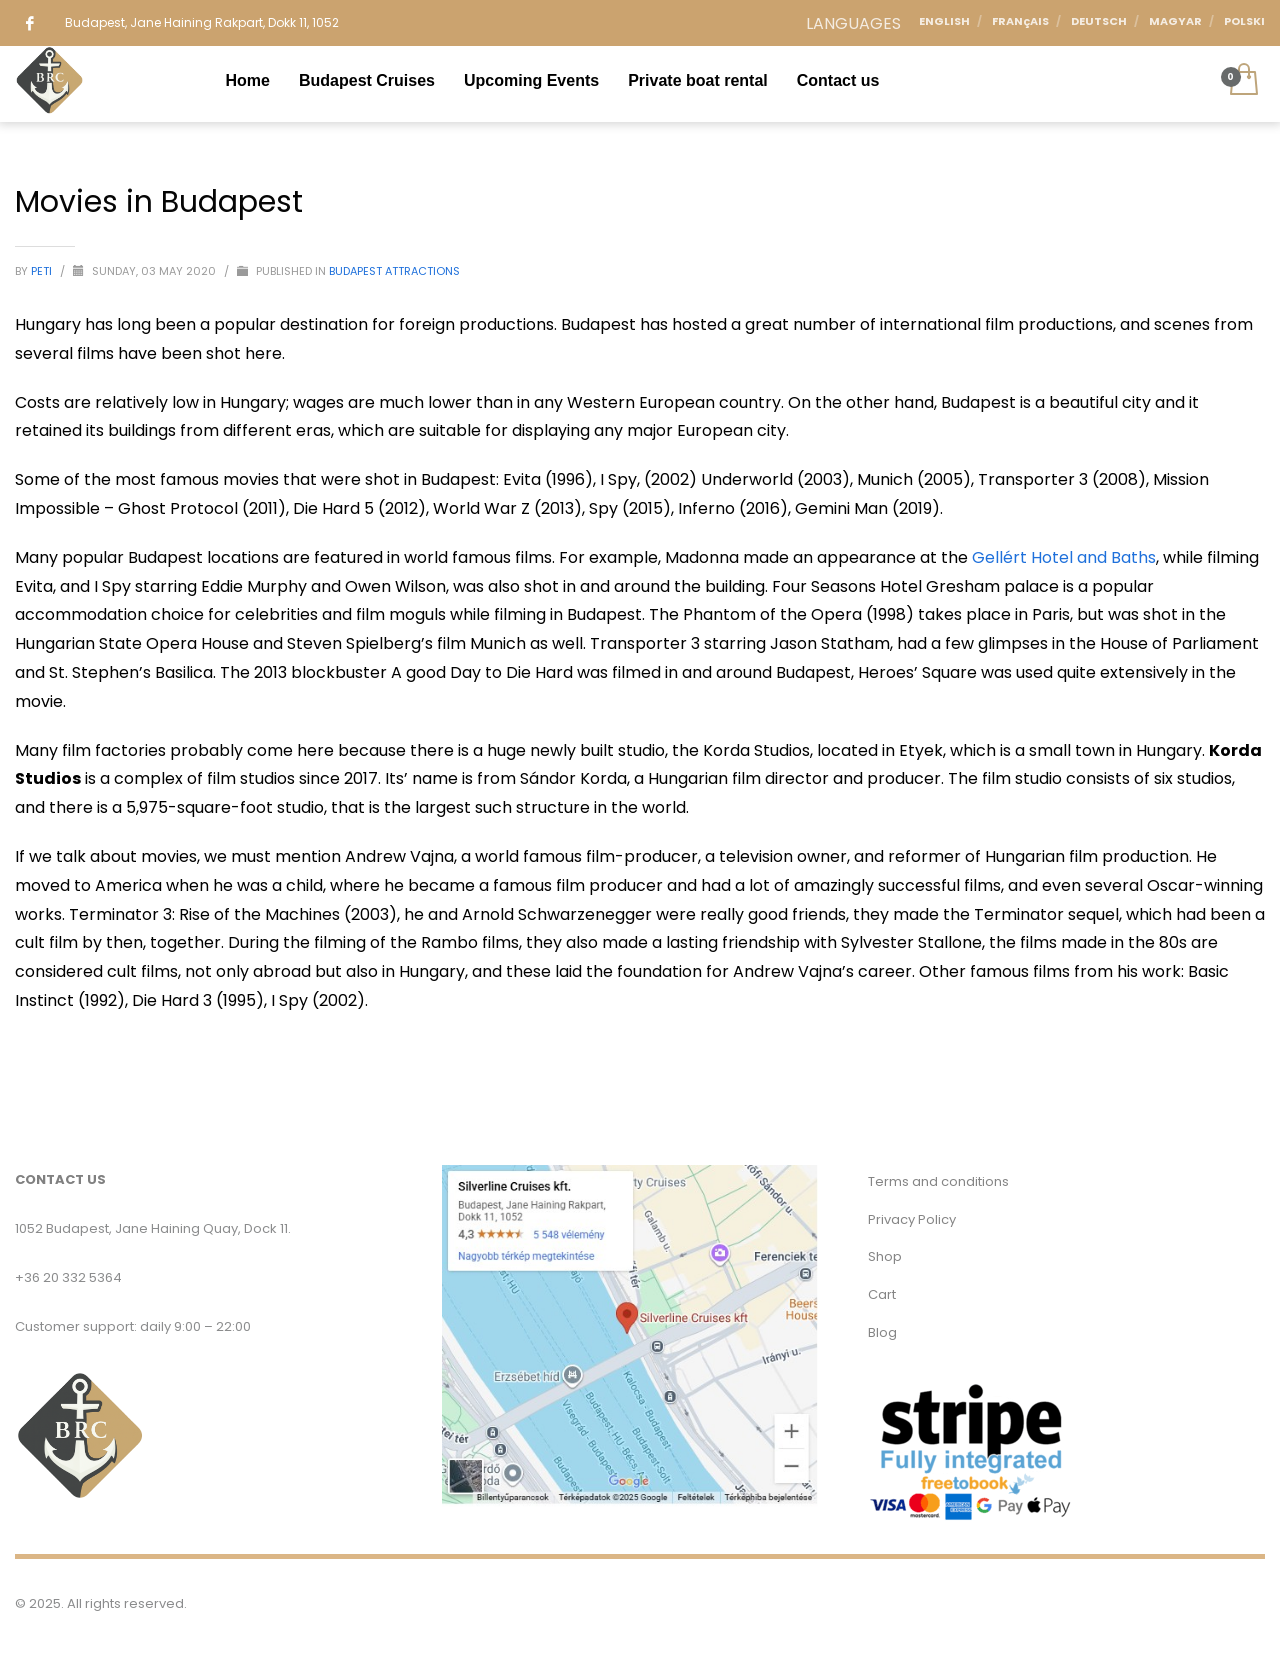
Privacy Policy (912, 1219)
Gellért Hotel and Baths (1064, 557)
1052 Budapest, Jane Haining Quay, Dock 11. (153, 1228)
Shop (885, 1256)
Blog (882, 1332)
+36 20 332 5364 (68, 1277)
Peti (43, 271)
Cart (882, 1294)
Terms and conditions (938, 1181)
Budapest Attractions (394, 271)
